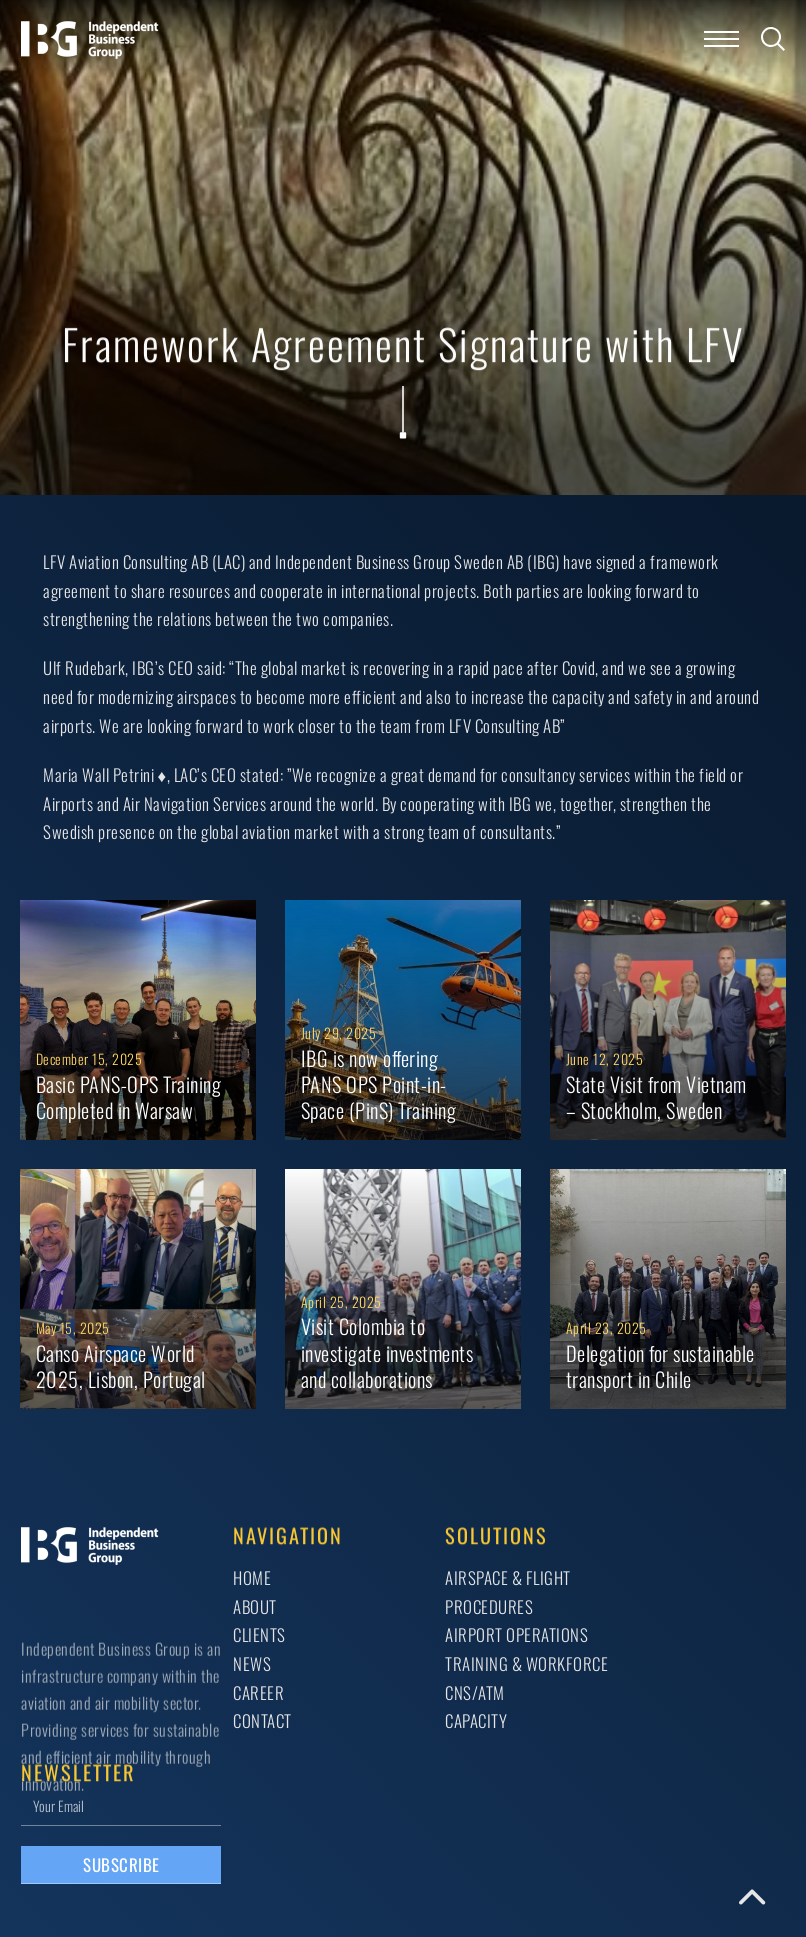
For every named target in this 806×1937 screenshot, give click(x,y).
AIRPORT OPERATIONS (516, 1634)
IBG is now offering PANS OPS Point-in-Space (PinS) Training (379, 1084)
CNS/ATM (475, 1692)
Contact (262, 1720)
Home (252, 1577)
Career (258, 1692)
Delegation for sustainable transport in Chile (660, 1366)
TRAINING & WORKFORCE (526, 1663)
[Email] (121, 1805)
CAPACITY (476, 1720)
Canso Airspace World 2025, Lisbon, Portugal (121, 1366)
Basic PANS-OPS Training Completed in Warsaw (129, 1097)
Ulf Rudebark (84, 667)
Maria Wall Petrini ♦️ (105, 774)
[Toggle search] (773, 39)
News (252, 1663)
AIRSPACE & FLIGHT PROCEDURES (508, 1592)
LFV (54, 561)
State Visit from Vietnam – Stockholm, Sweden (656, 1097)
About (255, 1606)
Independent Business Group (363, 561)
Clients (259, 1634)
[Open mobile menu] (721, 39)
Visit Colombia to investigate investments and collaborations (387, 1352)
